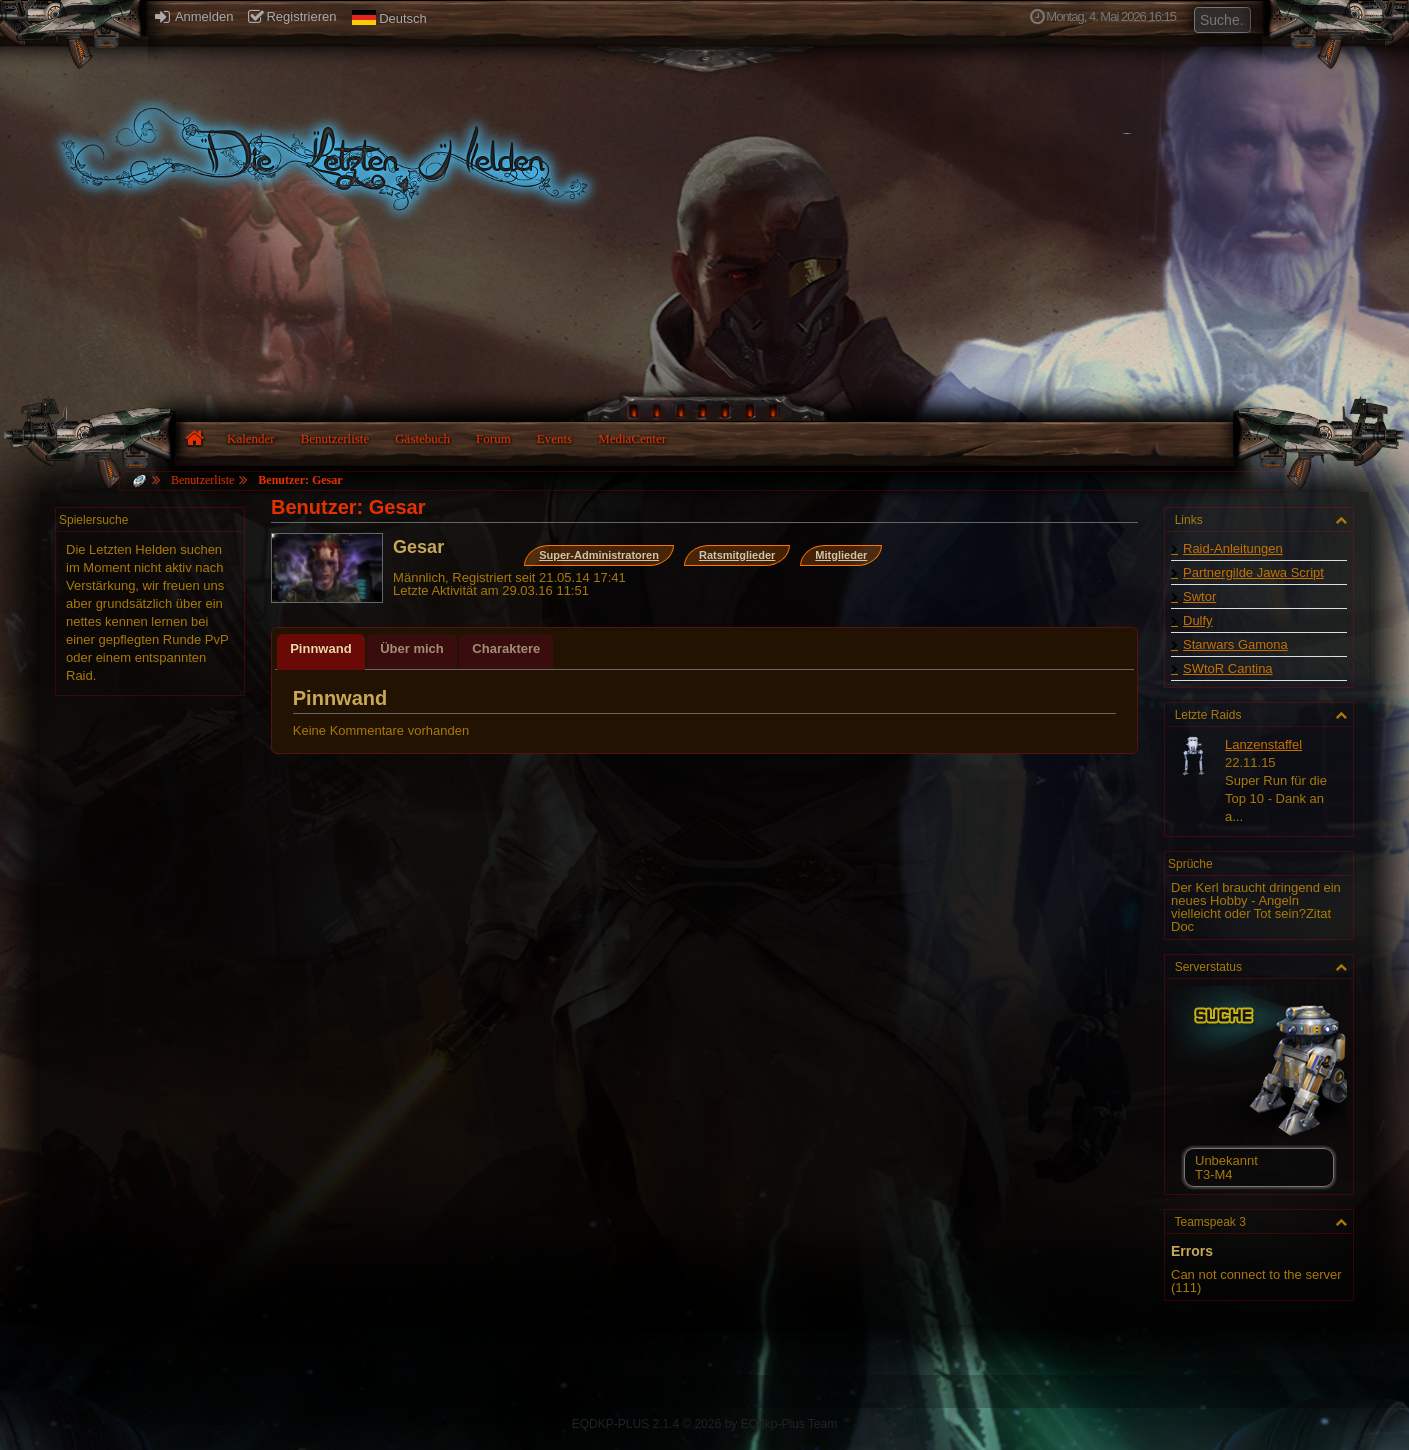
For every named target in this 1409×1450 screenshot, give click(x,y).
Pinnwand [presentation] (320, 648)
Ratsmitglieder (737, 555)
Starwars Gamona (1235, 644)
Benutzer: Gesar (300, 480)
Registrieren (292, 16)
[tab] (320, 652)
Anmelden (194, 16)
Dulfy (1198, 620)
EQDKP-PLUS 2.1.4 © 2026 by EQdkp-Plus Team (704, 1424)
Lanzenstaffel (1263, 744)
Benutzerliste (335, 438)
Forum (493, 438)
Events (554, 438)
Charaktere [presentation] (506, 648)
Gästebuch (422, 438)
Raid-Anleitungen (1233, 548)
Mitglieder (841, 555)
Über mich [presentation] (412, 648)
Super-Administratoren (599, 555)
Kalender (251, 438)
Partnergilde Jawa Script (1253, 572)
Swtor (1199, 596)
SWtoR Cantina (1228, 668)
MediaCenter (632, 438)
